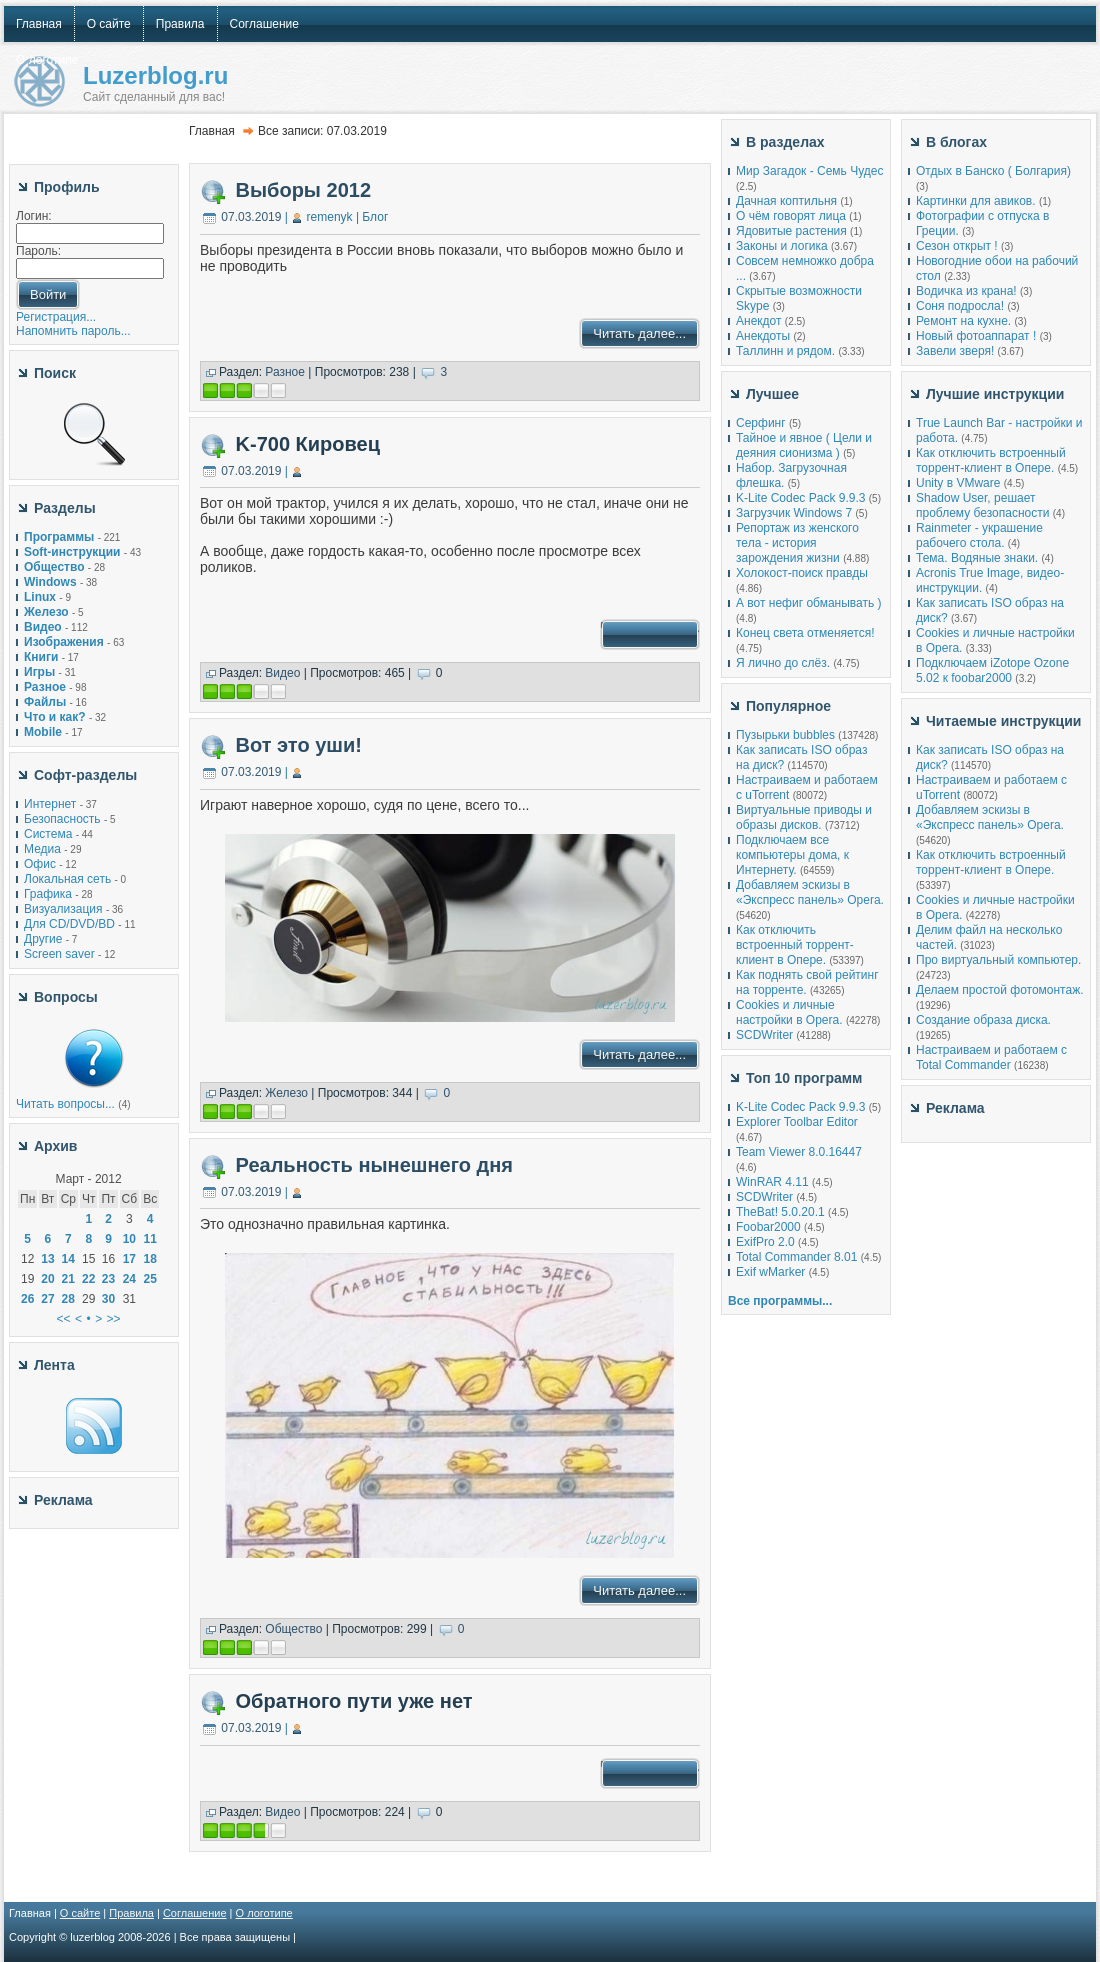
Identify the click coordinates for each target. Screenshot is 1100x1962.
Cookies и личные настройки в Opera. (789, 1012)
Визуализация (63, 909)
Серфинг (761, 423)
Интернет (50, 804)
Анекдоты (763, 336)
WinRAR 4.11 (772, 1182)
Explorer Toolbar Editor (797, 1122)
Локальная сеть (67, 879)
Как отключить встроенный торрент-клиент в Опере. (795, 945)
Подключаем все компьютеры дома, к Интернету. (792, 855)
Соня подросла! (960, 306)
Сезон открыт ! (957, 246)
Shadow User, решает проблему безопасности (982, 505)
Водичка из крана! (966, 291)
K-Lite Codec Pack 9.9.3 (800, 498)
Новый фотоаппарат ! (976, 336)
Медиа (42, 849)
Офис (40, 864)
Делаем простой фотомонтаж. (1000, 990)
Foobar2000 (768, 1227)
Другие (43, 939)
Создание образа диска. (983, 1020)
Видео (282, 673)
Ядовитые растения (791, 231)
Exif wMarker (770, 1272)
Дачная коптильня (786, 201)
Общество (293, 1629)
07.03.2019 (251, 217)
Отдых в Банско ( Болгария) (993, 171)
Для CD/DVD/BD (69, 924)
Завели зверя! (955, 351)
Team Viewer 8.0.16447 (799, 1152)
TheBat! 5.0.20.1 (782, 1212)
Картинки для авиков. (976, 201)
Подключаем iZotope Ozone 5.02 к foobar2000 (992, 670)
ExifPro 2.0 (765, 1242)
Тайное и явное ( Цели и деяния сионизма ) (804, 445)
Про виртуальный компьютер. (998, 960)
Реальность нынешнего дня (374, 1165)
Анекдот (758, 321)
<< (64, 1319)
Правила (131, 1913)
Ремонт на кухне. (963, 321)
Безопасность (62, 819)
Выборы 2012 (303, 190)
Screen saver (59, 954)
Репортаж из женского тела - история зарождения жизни (797, 543)
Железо (286, 1093)
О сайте (80, 1913)
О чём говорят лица (791, 216)
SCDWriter (764, 1035)
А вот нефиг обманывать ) (809, 603)
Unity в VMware (960, 483)
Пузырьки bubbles (785, 735)
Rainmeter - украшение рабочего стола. (979, 535)
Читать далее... (639, 333)
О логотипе (264, 1913)
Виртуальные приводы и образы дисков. (804, 817)
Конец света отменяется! (805, 633)
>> (114, 1319)
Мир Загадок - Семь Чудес (809, 171)
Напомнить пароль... (73, 331)
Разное (285, 372)
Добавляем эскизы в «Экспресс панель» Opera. (810, 892)
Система (48, 834)
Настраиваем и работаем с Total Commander (991, 1057)
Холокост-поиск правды (802, 573)
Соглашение (195, 1913)
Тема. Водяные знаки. (977, 558)
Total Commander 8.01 (796, 1257)
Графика (48, 894)
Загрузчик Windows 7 (794, 513)
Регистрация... (56, 317)
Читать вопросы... (65, 1104)
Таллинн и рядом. (785, 351)
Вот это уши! (299, 745)
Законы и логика (782, 246)
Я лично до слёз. (783, 663)
